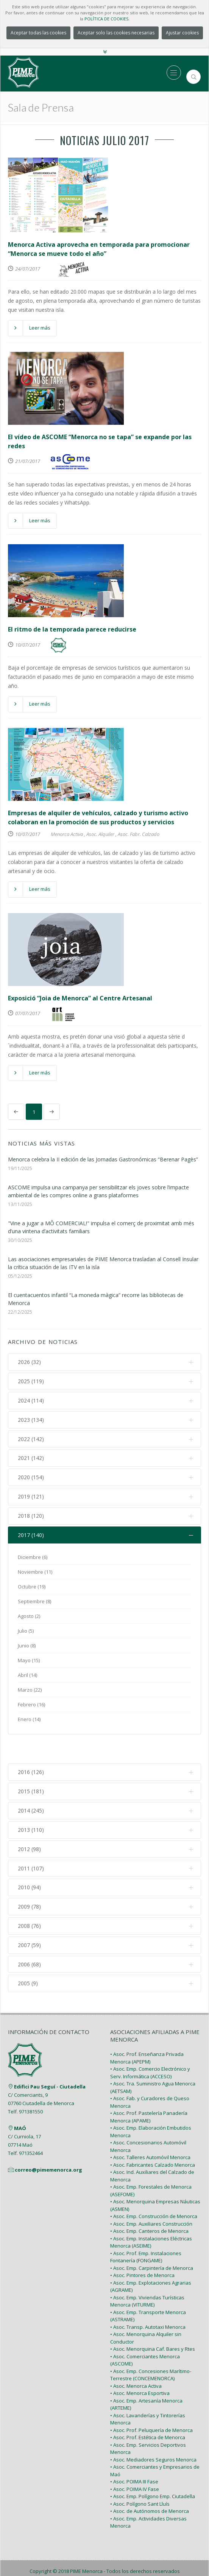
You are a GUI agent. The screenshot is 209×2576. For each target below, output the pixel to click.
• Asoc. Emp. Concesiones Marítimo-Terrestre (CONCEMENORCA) (150, 2349)
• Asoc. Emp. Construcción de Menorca (153, 2190)
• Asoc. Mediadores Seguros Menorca (153, 2433)
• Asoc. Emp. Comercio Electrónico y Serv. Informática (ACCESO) (150, 2047)
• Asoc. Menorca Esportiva (140, 2367)
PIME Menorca (86, 2545)
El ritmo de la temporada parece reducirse (72, 629)
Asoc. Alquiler (100, 834)
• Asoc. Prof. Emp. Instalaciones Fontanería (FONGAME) (145, 2231)
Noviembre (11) (35, 1572)
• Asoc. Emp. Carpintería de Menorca (151, 2242)
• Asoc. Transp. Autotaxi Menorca (148, 2301)
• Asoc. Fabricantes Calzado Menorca (152, 2139)
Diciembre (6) (32, 1557)
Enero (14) (29, 1720)
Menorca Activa (67, 834)
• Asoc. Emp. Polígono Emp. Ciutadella (152, 2470)
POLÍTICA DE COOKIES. (106, 19)
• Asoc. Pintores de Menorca (142, 2249)
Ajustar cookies (182, 32)
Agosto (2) (29, 1616)
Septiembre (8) (34, 1602)
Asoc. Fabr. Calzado (138, 834)
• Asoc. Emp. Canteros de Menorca (149, 2205)
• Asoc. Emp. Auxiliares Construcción (151, 2198)
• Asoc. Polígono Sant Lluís (140, 2478)
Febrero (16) (31, 1705)
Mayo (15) (29, 1661)
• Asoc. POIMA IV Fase (134, 2463)
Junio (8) (27, 1646)
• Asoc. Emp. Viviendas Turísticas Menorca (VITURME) (147, 2275)
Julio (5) (26, 1631)
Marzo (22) (30, 1690)
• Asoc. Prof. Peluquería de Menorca (151, 2404)
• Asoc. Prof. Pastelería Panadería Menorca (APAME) (148, 2091)
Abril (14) (27, 1675)
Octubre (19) (31, 1587)
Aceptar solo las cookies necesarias (116, 32)
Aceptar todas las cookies (38, 32)
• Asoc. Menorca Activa (136, 2360)
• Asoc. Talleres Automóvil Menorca (150, 2131)
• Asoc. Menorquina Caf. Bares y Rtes (152, 2323)
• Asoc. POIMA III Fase (134, 2455)
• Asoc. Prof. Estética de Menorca (147, 2411)
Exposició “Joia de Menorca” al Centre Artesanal (80, 998)
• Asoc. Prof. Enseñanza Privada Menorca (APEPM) (147, 2032)
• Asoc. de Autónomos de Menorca (149, 2485)
